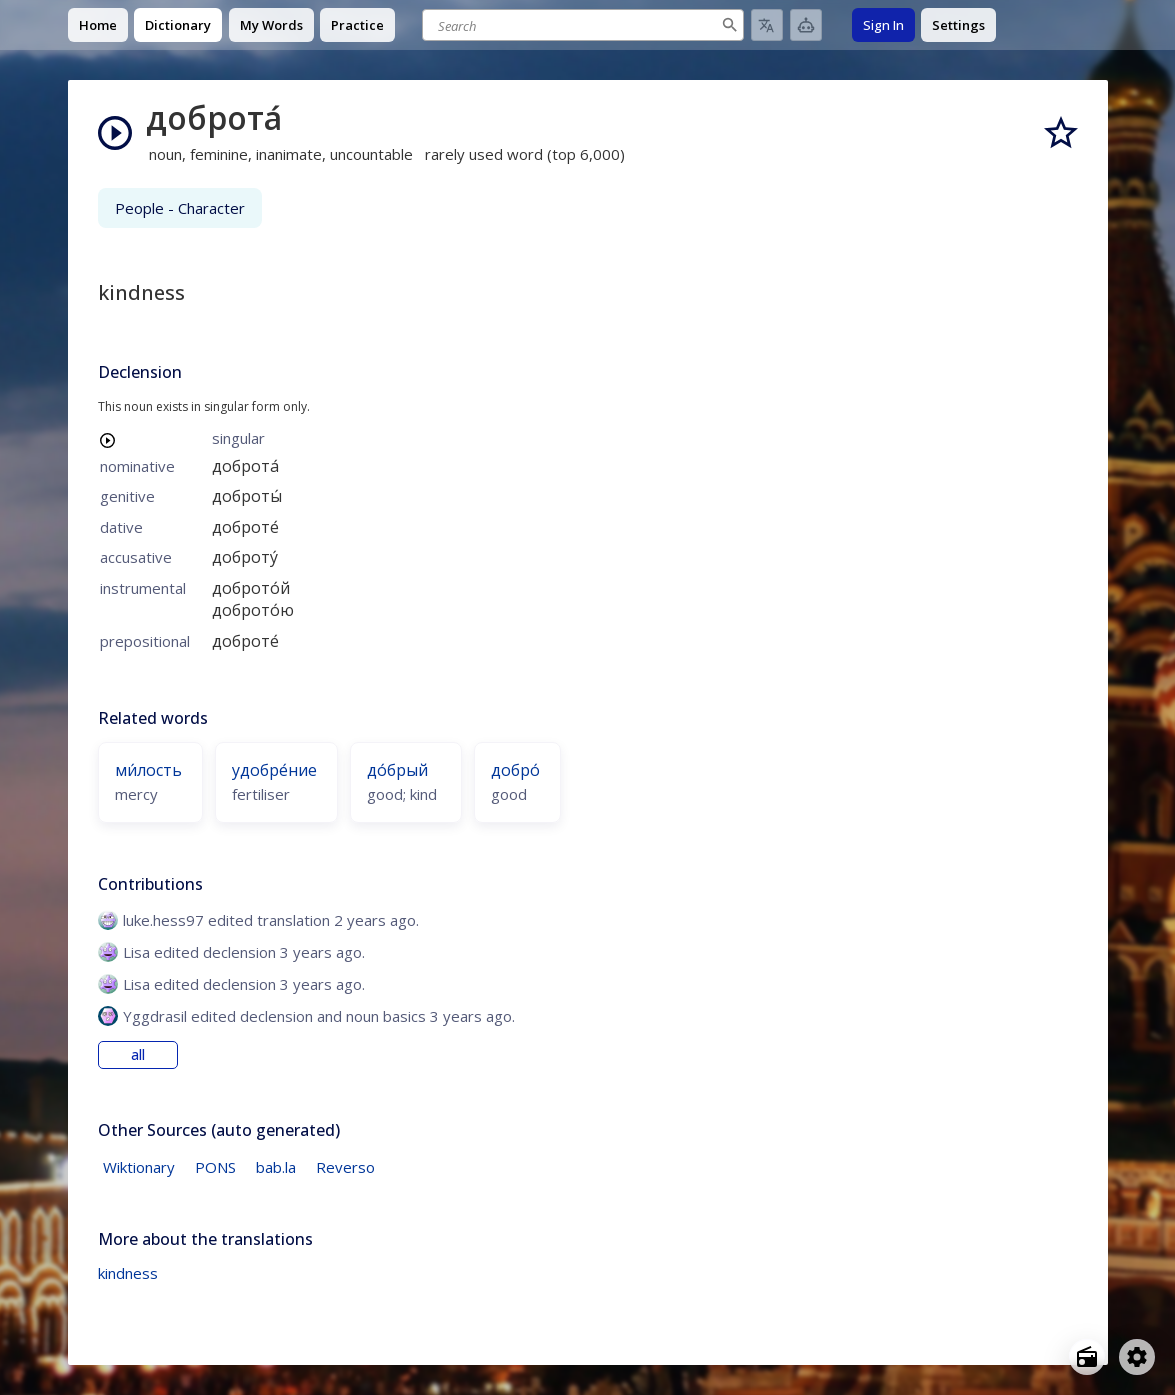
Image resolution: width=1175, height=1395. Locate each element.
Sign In (883, 25)
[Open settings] (1137, 1357)
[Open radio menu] (1087, 1357)
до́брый (397, 770)
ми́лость (148, 770)
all (138, 1055)
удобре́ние (274, 770)
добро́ (515, 770)
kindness (128, 1273)
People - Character (180, 208)
